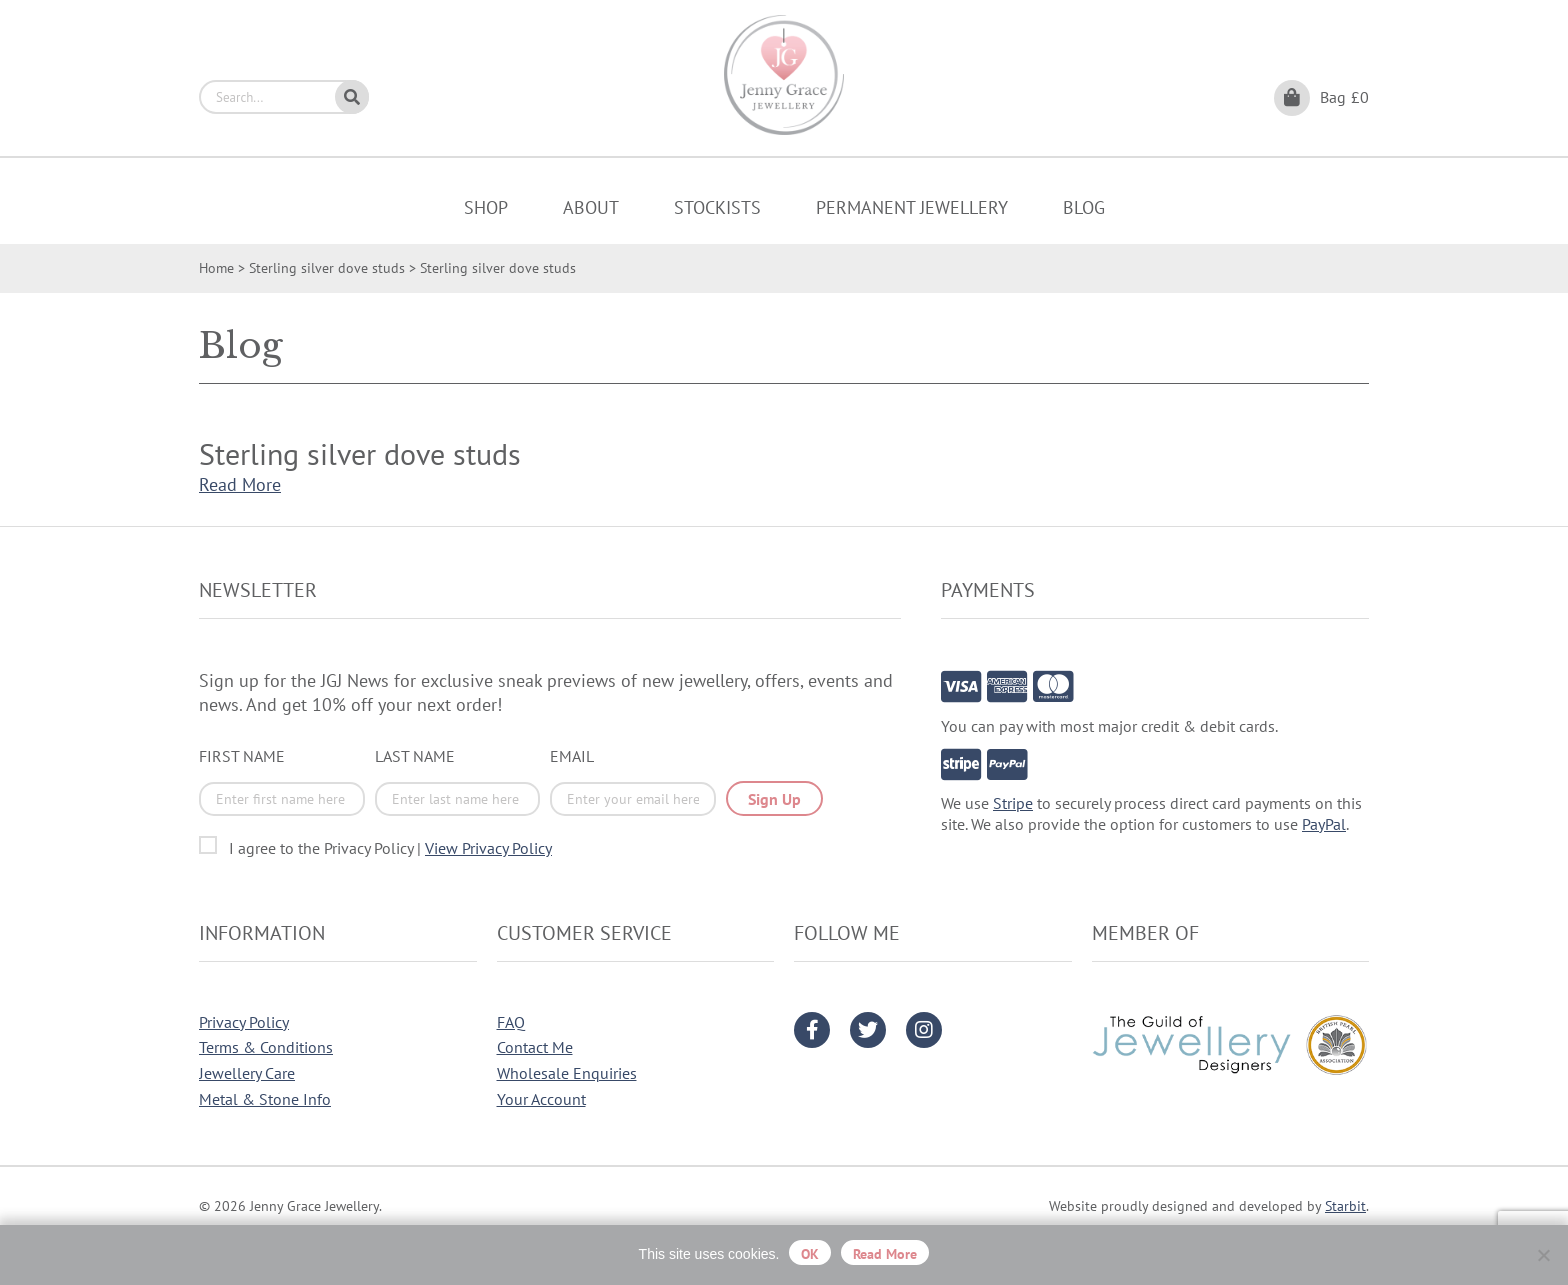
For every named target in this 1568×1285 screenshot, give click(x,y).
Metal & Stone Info (265, 1099)
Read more (885, 1254)
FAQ (511, 1022)
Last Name (415, 756)
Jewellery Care (247, 1073)
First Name (242, 756)
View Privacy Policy (488, 848)
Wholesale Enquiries (567, 1073)
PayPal (1324, 824)
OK (810, 1254)
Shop (486, 207)
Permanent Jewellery (912, 207)
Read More (240, 484)
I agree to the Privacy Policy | (390, 848)
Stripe (1013, 803)
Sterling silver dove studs (327, 268)
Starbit (1345, 1206)
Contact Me (535, 1047)
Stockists (717, 207)
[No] (1543, 1255)
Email (572, 756)
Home (216, 268)
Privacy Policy (244, 1022)
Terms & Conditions (266, 1047)
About (591, 207)
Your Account (541, 1099)
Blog (1084, 207)
